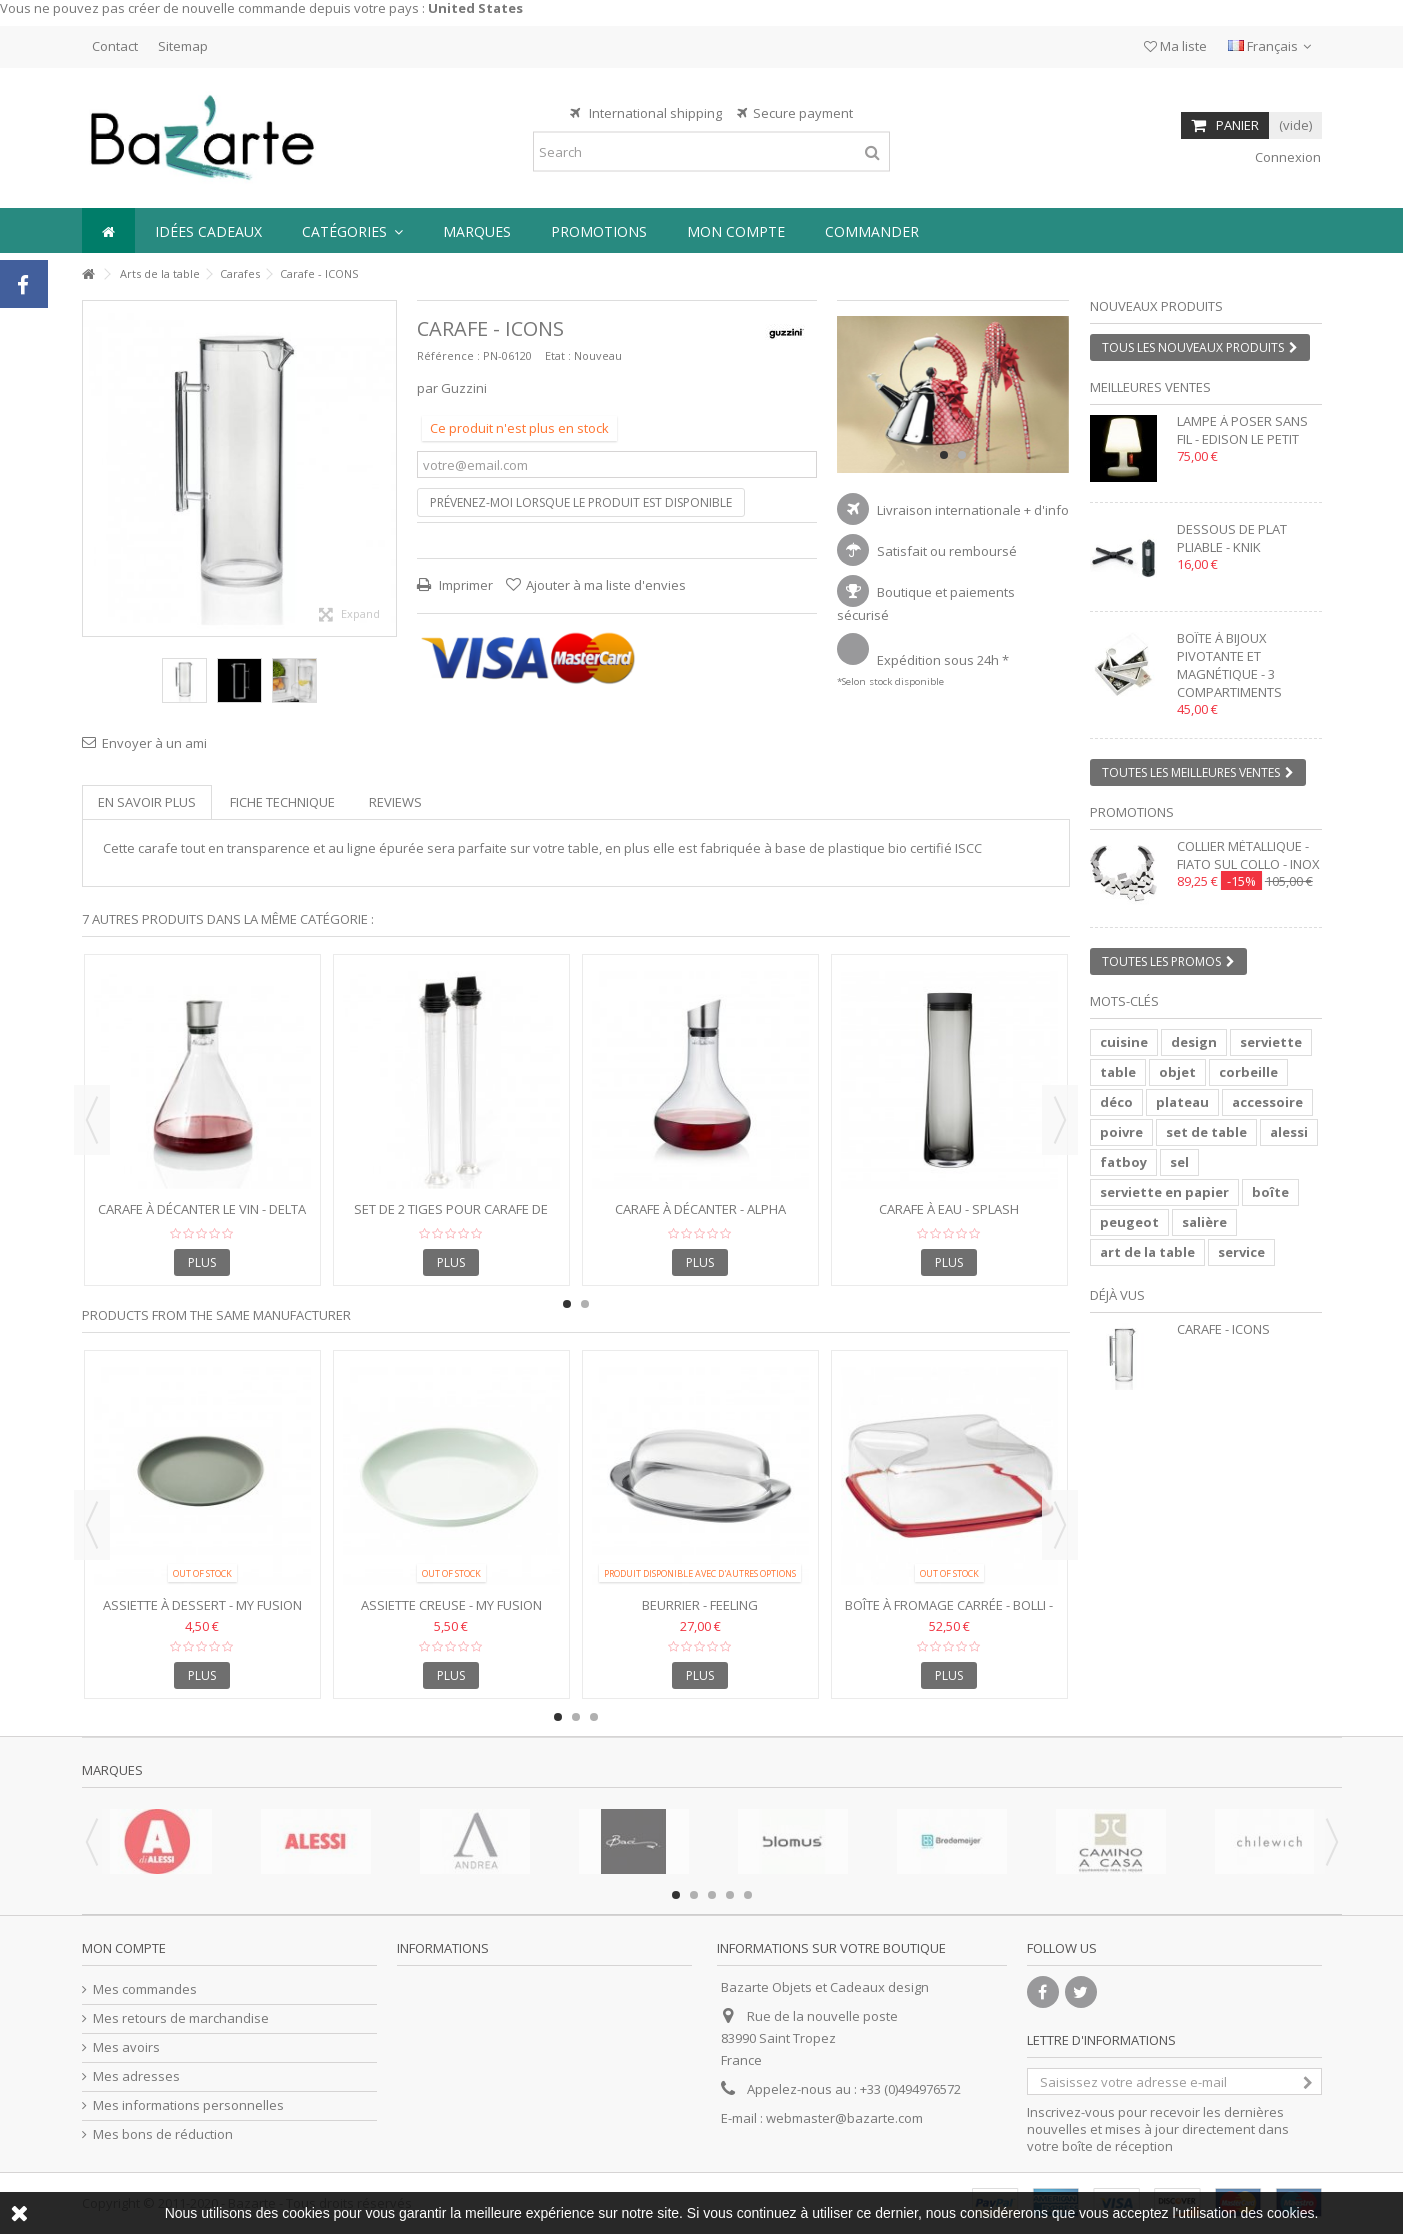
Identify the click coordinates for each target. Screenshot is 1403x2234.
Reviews (395, 802)
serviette (1271, 1042)
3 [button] (594, 1717)
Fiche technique (282, 802)
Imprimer (464, 585)
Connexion (1286, 157)
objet (1177, 1072)
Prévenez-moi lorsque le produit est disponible (581, 502)
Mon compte (124, 1948)
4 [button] (730, 1895)
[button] (352, 230)
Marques (112, 1770)
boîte (1270, 1192)
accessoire (1267, 1102)
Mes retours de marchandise (181, 2018)
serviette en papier (1164, 1192)
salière (1204, 1222)
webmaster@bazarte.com (844, 2118)
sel (1179, 1162)
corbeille (1248, 1072)
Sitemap (183, 46)
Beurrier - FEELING (700, 1605)
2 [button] (962, 455)
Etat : (558, 355)
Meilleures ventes (1150, 387)
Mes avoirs (126, 2047)
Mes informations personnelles (188, 2105)
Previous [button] (92, 1120)
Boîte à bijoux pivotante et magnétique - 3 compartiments (1229, 665)
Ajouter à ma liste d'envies (606, 585)
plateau (1182, 1102)
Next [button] (1060, 1120)
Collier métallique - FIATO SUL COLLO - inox (1248, 855)
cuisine (1124, 1042)
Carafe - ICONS (1223, 1329)
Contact (115, 46)
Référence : (448, 355)
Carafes (240, 273)
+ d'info (1046, 510)
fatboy (1123, 1162)
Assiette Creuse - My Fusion (451, 1605)
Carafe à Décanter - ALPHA (700, 1209)
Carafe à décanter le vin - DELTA (202, 1209)
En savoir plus (147, 802)
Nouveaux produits (1156, 306)
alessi (1289, 1132)
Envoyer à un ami (154, 743)
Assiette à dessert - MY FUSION (202, 1605)
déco (1116, 1102)
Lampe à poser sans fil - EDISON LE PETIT (1242, 430)
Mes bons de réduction (163, 2134)
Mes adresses (136, 2076)
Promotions (1132, 812)
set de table (1206, 1132)
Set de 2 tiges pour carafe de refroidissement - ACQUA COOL (451, 1217)
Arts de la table (160, 273)
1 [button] (944, 455)
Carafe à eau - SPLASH (949, 1209)
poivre (1121, 1132)
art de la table (1147, 1252)
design (1194, 1042)
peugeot (1129, 1222)
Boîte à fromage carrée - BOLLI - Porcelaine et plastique (949, 1613)
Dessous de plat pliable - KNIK (1232, 538)
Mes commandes (145, 1989)
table (1118, 1072)
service (1241, 1252)
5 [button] (748, 1895)
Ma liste (1175, 46)
